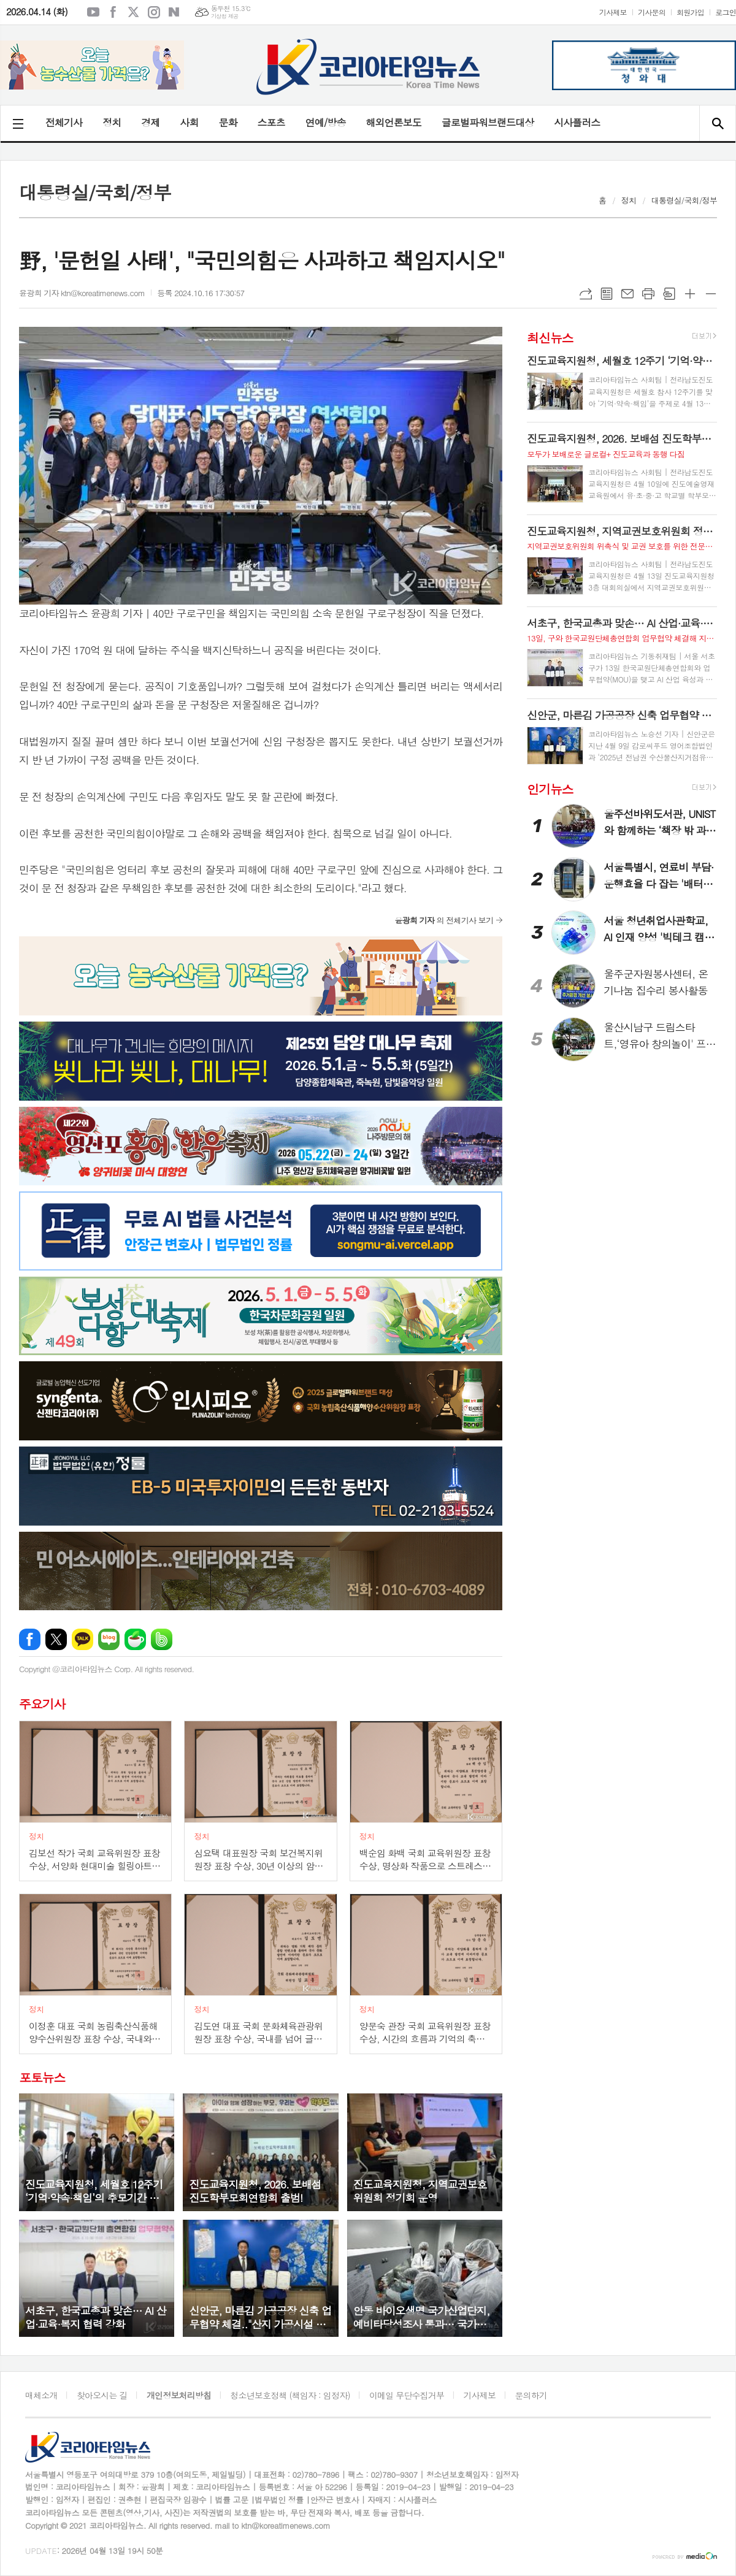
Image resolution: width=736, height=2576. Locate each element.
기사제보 (613, 12)
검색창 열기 (717, 123)
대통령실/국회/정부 (684, 200)
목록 (606, 294)
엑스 (134, 12)
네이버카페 (135, 1639)
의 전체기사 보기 (443, 920)
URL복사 (586, 294)
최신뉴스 (550, 337)
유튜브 (93, 12)
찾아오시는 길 (102, 2395)
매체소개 (41, 2395)
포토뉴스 (42, 2076)
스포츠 (271, 122)
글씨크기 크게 (690, 294)
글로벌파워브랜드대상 (488, 122)
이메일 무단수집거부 (406, 2395)
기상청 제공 (225, 16)
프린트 (648, 294)
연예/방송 (325, 122)
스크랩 (669, 294)
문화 (227, 122)
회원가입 (690, 12)
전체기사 (63, 122)
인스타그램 (154, 12)
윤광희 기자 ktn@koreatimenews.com (82, 293)
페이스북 (113, 12)
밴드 (161, 1639)
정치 (111, 122)
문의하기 (531, 2395)
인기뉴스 (550, 788)
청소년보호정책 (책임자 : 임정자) (290, 2395)
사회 (189, 122)
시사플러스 (577, 122)
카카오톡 (82, 1639)
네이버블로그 (174, 12)
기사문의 (651, 12)
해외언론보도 (393, 122)
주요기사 (42, 1704)
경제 (150, 122)
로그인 (725, 12)
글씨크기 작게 (711, 294)
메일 (627, 294)
